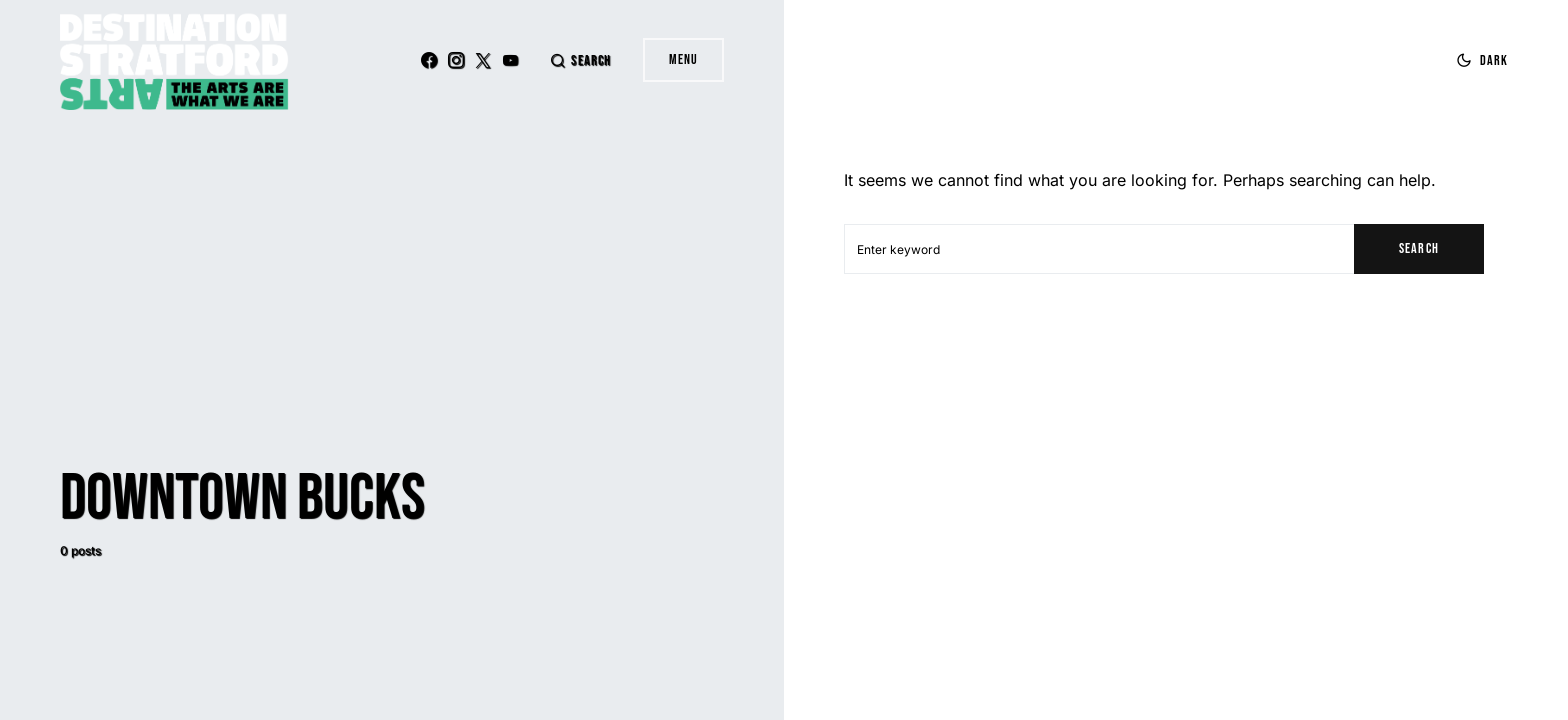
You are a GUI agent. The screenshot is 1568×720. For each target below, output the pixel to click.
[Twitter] (483, 60)
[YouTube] (510, 60)
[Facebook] (429, 60)
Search (1418, 248)
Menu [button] (683, 59)
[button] (580, 60)
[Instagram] (456, 60)
